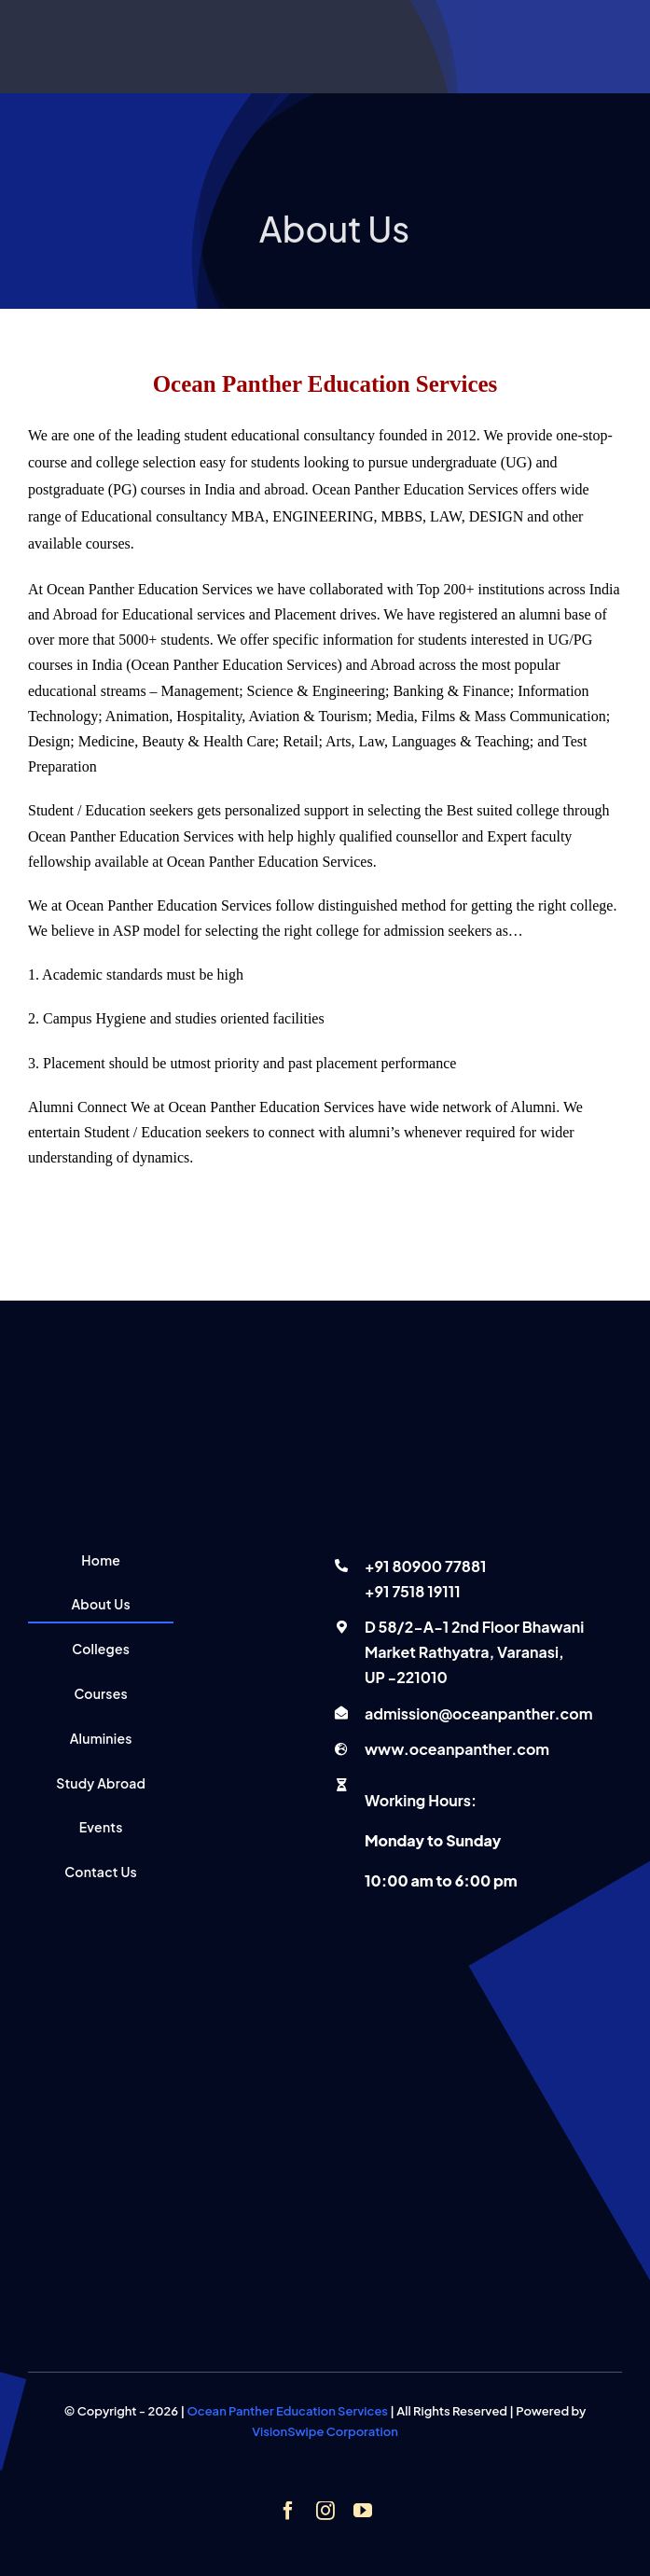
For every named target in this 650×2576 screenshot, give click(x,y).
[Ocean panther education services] (325, 1308)
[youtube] (362, 2510)
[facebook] (288, 2510)
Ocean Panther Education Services (287, 2410)
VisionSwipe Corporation (325, 2431)
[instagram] (325, 2510)
